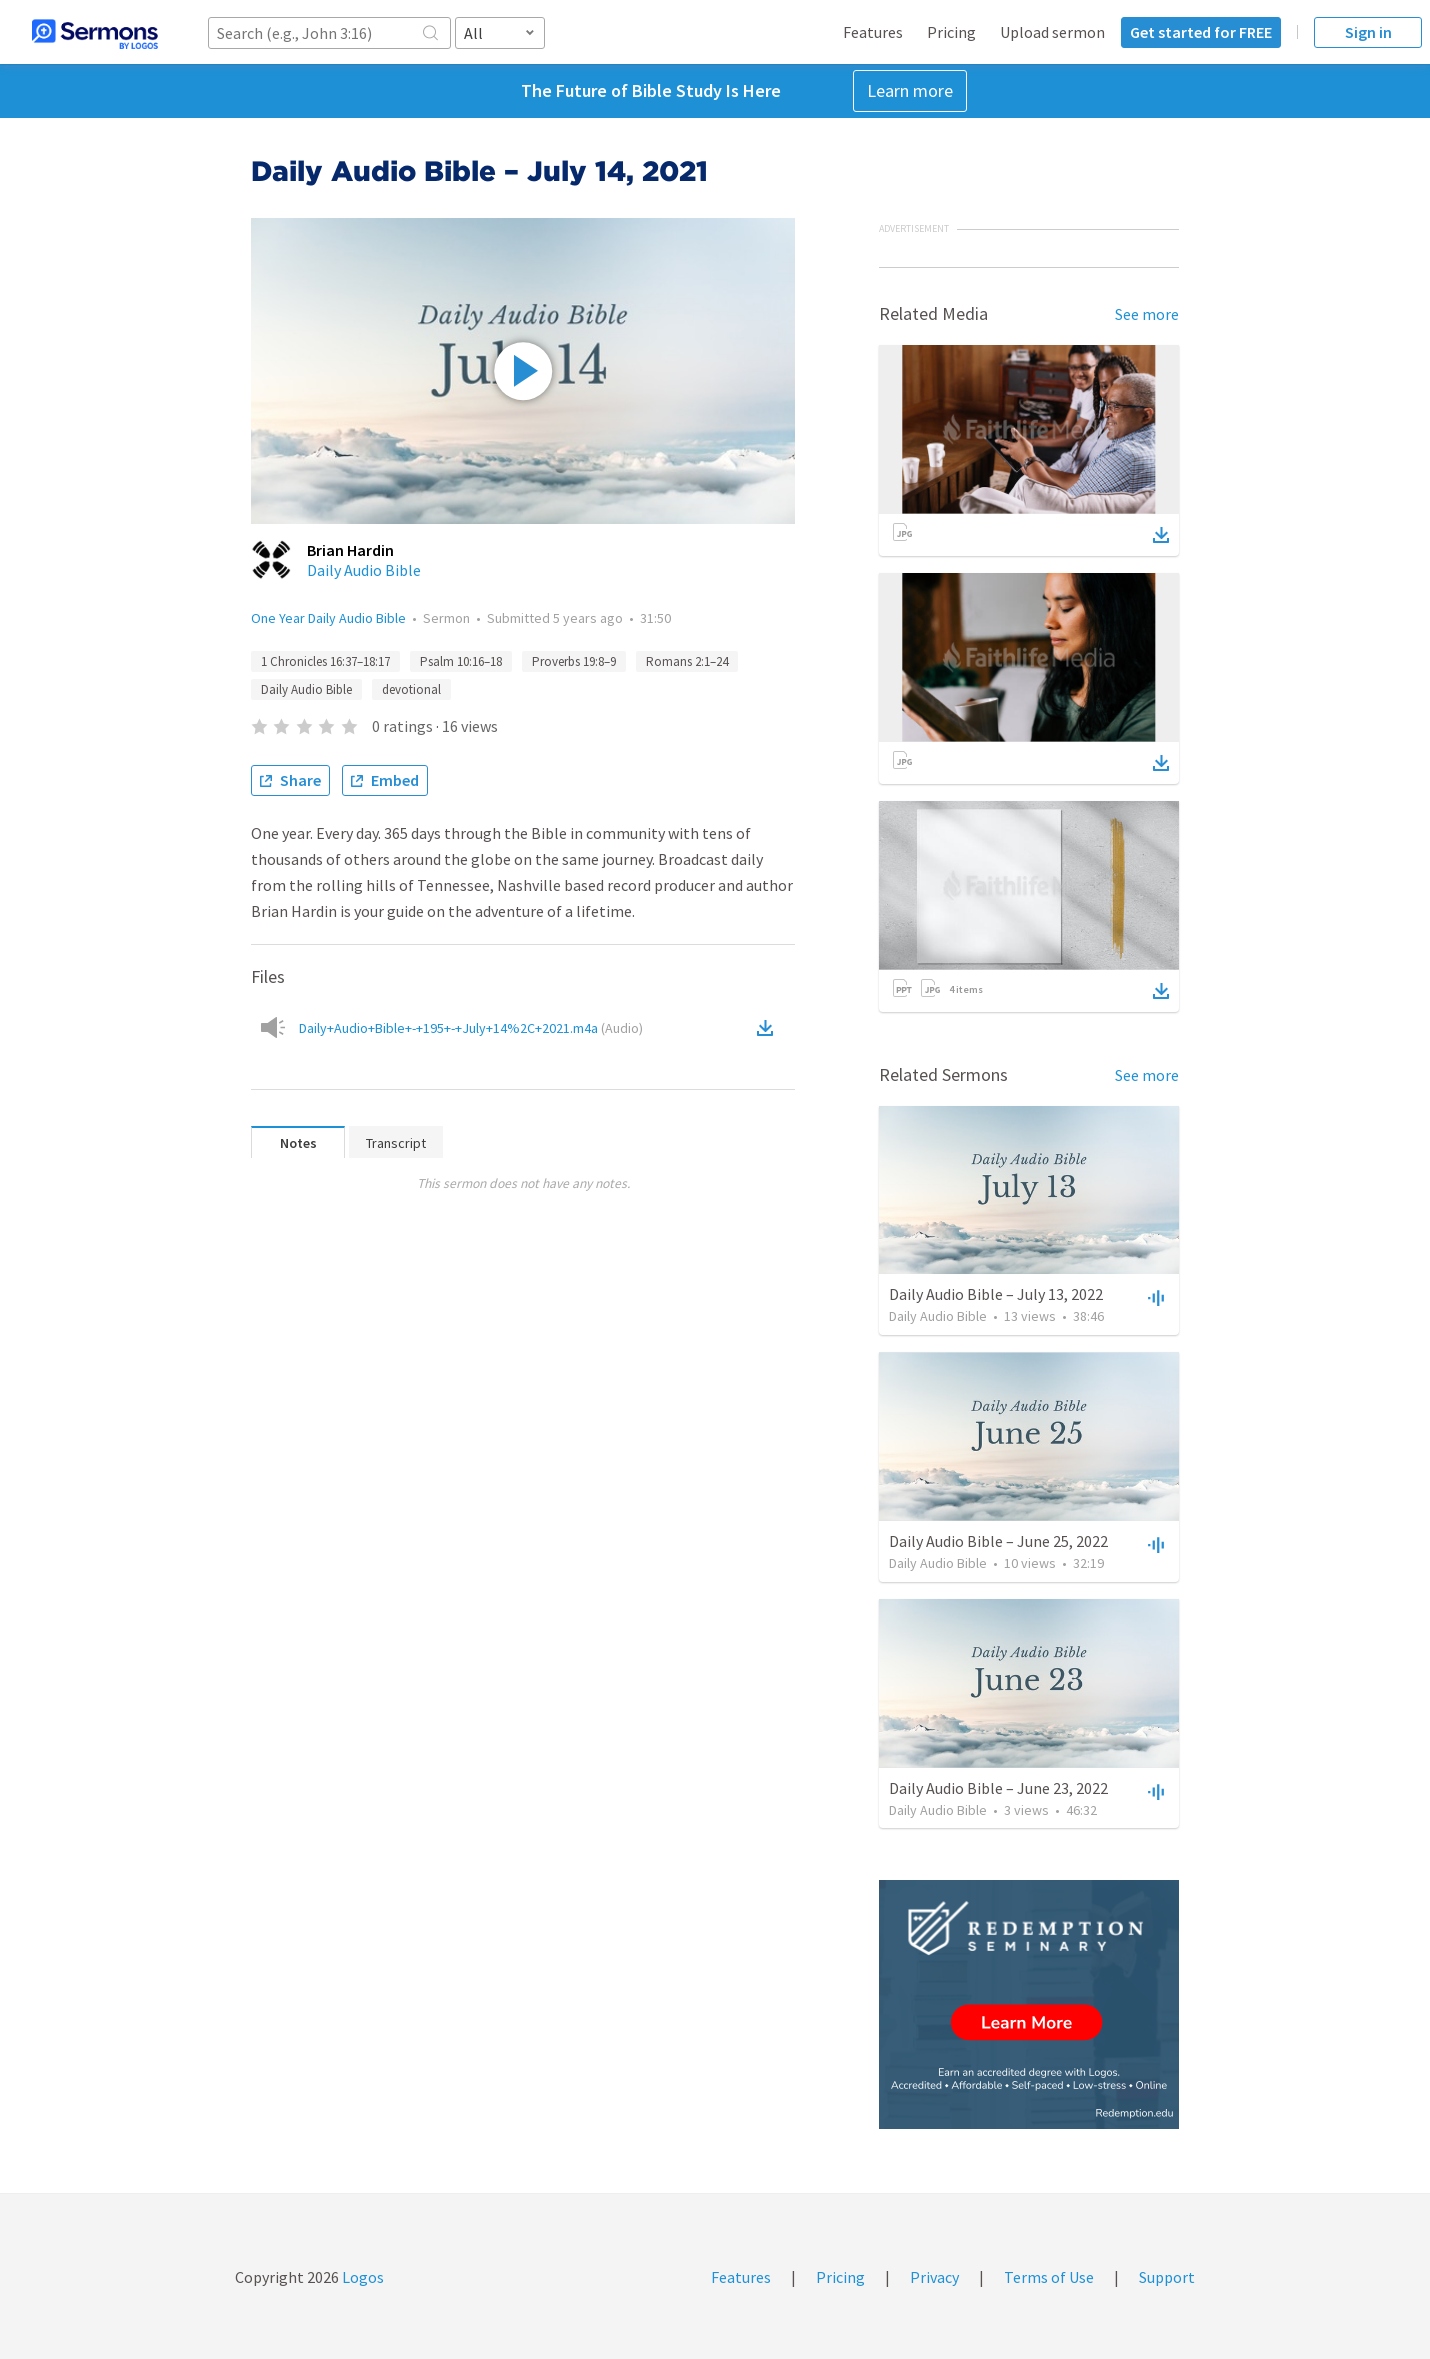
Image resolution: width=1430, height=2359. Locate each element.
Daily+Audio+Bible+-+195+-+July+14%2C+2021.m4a (471, 1028)
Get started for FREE (1201, 32)
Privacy (934, 2277)
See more (1147, 314)
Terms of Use (1049, 2277)
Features (873, 32)
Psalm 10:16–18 (461, 661)
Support (1167, 2277)
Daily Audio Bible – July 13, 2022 (996, 1294)
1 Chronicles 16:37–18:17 (325, 661)
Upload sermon (1052, 32)
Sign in (1368, 32)
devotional (411, 689)
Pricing (951, 32)
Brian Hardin (350, 550)
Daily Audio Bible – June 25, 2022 (998, 1541)
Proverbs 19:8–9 (574, 661)
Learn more (910, 90)
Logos (361, 2277)
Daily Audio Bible (364, 570)
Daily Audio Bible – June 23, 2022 (998, 1788)
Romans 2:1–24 (687, 661)
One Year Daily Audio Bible (328, 618)
